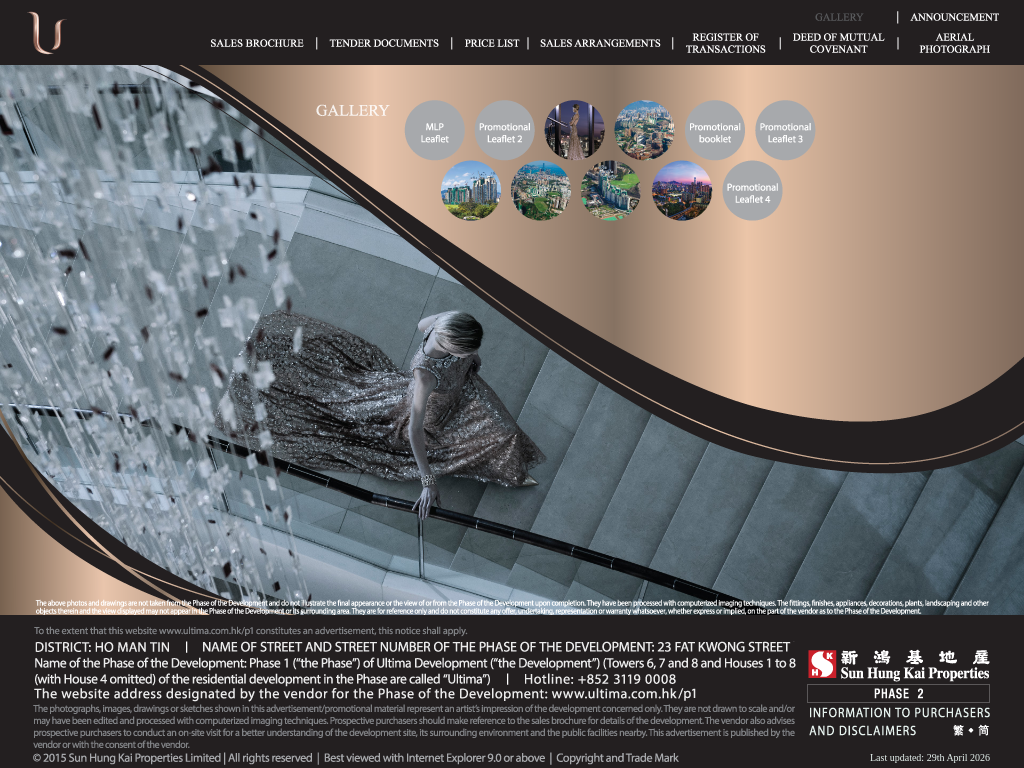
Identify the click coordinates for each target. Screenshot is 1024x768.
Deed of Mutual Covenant (839, 43)
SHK (899, 665)
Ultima (47, 39)
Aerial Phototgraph (954, 43)
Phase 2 (898, 693)
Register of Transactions (726, 43)
